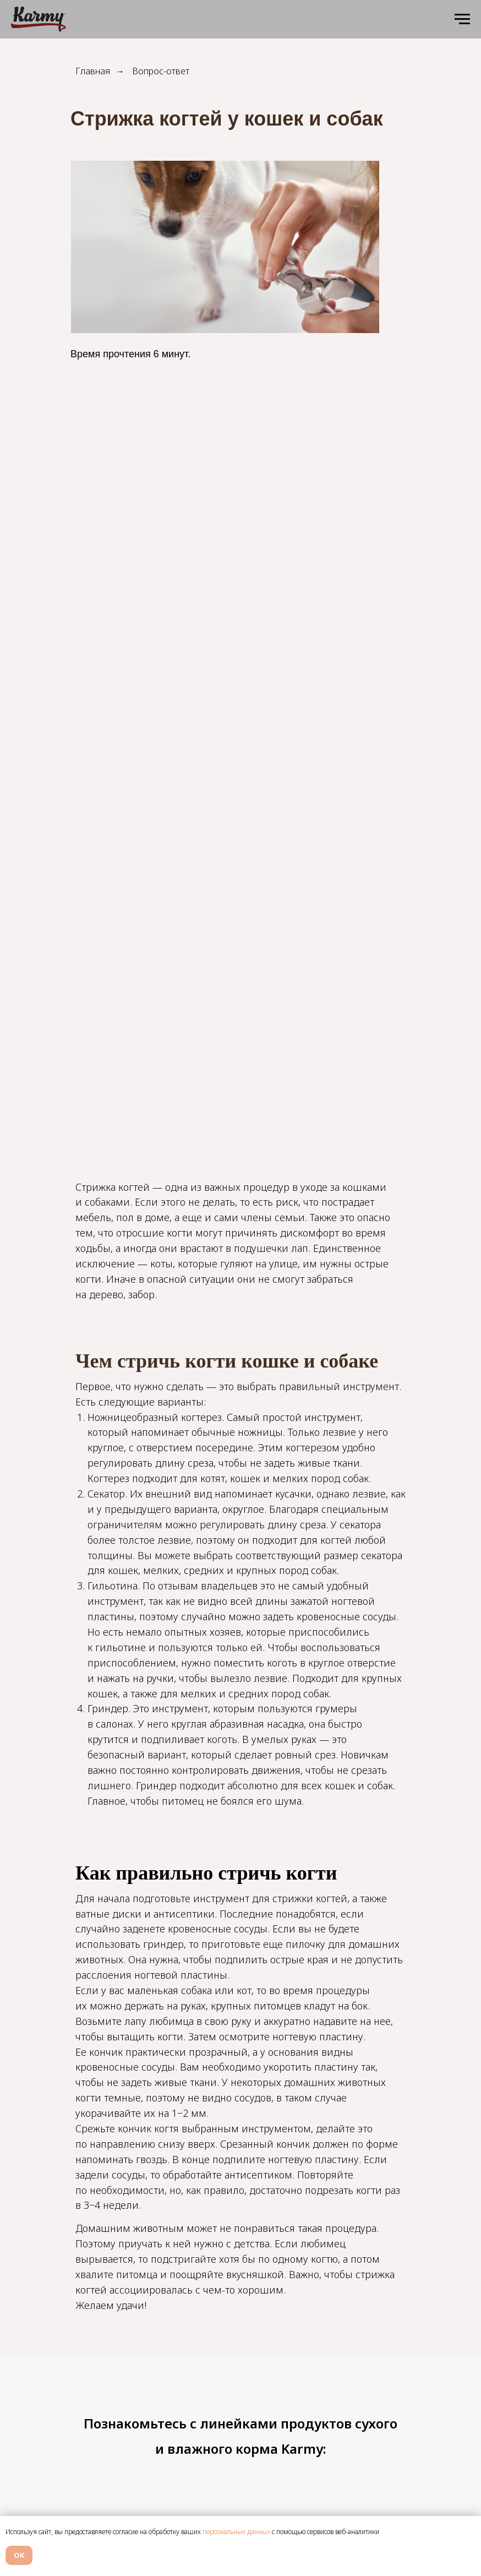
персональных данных (236, 2531)
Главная (92, 71)
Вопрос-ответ (160, 71)
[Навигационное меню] (462, 19)
